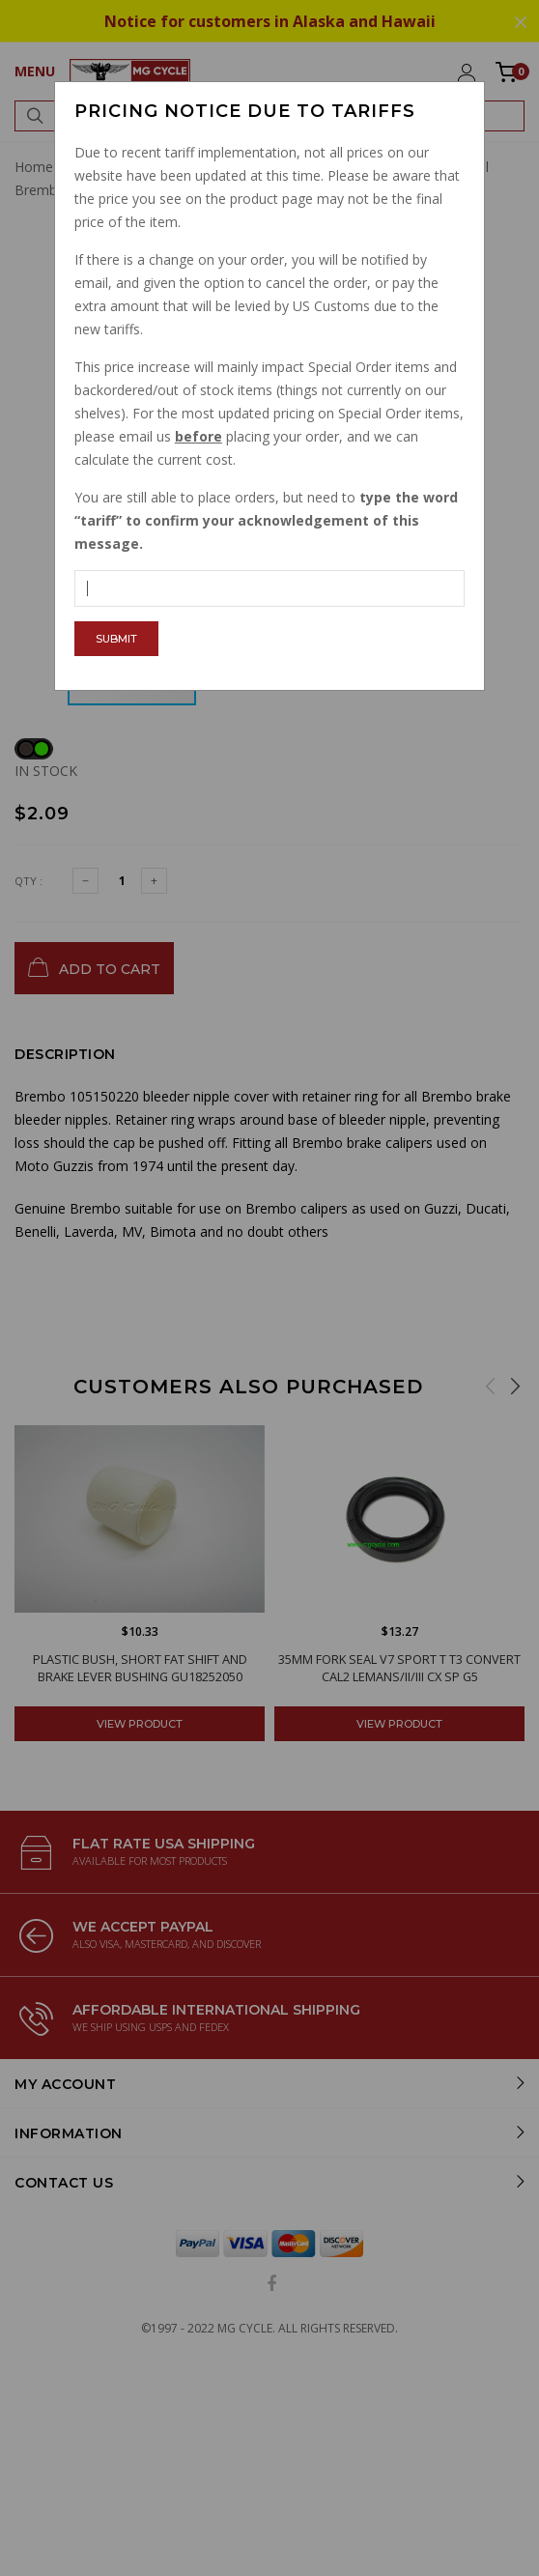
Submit (116, 638)
